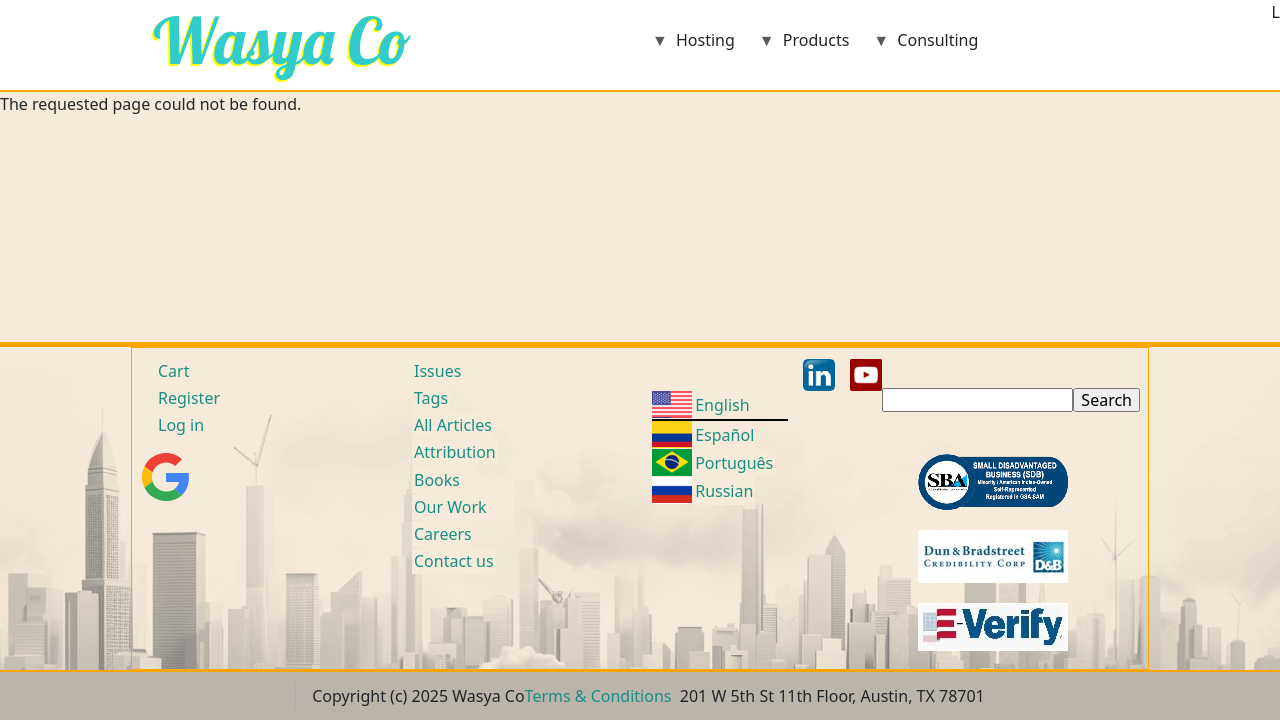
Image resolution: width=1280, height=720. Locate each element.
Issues (437, 371)
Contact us (454, 561)
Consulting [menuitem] (925, 46)
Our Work (450, 507)
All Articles (453, 425)
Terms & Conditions (598, 696)
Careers (443, 534)
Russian (724, 491)
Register (189, 398)
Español (724, 435)
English (722, 405)
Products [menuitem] (804, 46)
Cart (173, 371)
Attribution (455, 452)
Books (437, 480)
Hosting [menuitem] (693, 46)
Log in (181, 425)
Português (734, 463)
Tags (431, 398)
